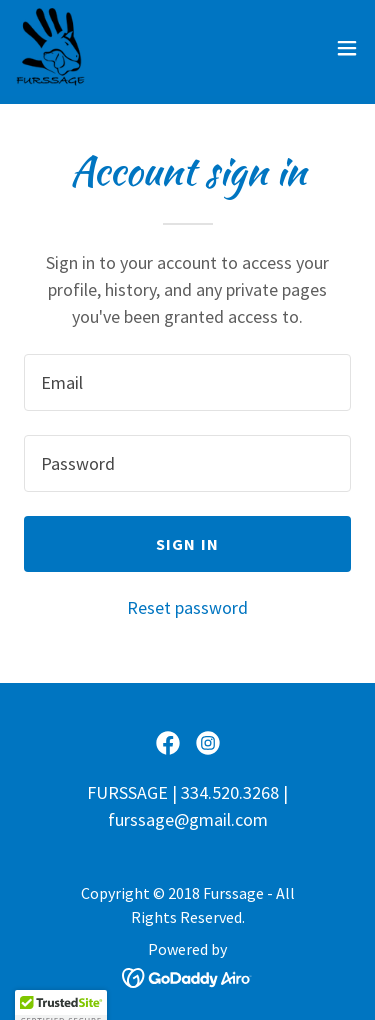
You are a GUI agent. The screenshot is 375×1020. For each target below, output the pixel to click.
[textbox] (187, 382)
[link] (52, 48)
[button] (347, 48)
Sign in (187, 544)
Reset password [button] (187, 607)
